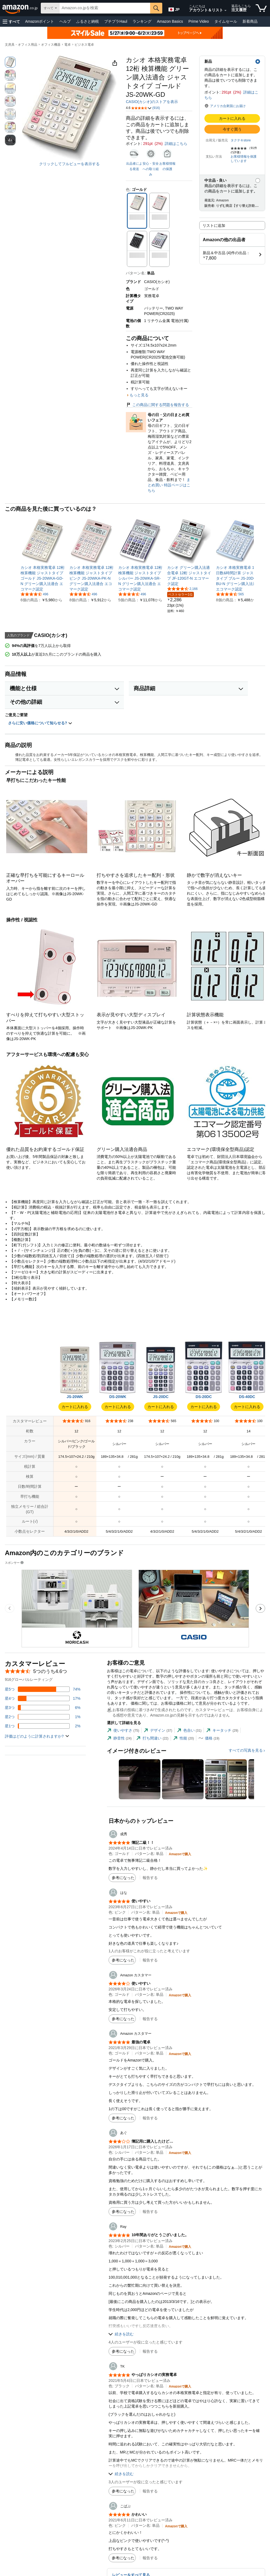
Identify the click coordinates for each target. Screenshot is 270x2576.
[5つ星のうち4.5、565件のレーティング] (230, 594)
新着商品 (250, 21)
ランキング (142, 21)
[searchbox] (104, 8)
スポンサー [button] (14, 1562)
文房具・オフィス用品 (21, 45)
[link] (43, 578)
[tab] (123, 1730)
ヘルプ (65, 21)
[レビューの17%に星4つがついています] (42, 1698)
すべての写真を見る (246, 1750)
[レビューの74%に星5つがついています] (42, 1689)
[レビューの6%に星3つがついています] (42, 1707)
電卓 (67, 45)
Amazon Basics (170, 21)
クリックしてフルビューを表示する (69, 164)
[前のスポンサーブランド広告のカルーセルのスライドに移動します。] (9, 1608)
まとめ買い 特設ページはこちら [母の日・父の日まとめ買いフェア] (169, 485)
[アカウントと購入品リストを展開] (225, 10)
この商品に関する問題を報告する (157, 405)
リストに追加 (213, 225)
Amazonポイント (39, 21)
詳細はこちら (176, 143)
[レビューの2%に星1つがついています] (42, 1726)
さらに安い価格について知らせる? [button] (40, 723)
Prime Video (198, 21)
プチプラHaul (115, 21)
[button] (11, 21)
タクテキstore (241, 140)
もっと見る (139, 395)
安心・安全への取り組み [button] (151, 169)
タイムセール (225, 21)
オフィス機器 (50, 45)
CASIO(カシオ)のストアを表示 (152, 101)
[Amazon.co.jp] (20, 8)
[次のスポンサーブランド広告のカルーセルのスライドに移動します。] (260, 1608)
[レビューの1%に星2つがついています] (42, 1716)
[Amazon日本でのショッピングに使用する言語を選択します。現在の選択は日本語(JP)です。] (174, 8)
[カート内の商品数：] (261, 8)
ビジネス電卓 (84, 45)
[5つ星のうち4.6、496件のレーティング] (34, 594)
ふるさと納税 (87, 21)
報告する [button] (150, 1877)
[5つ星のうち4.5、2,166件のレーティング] (182, 588)
